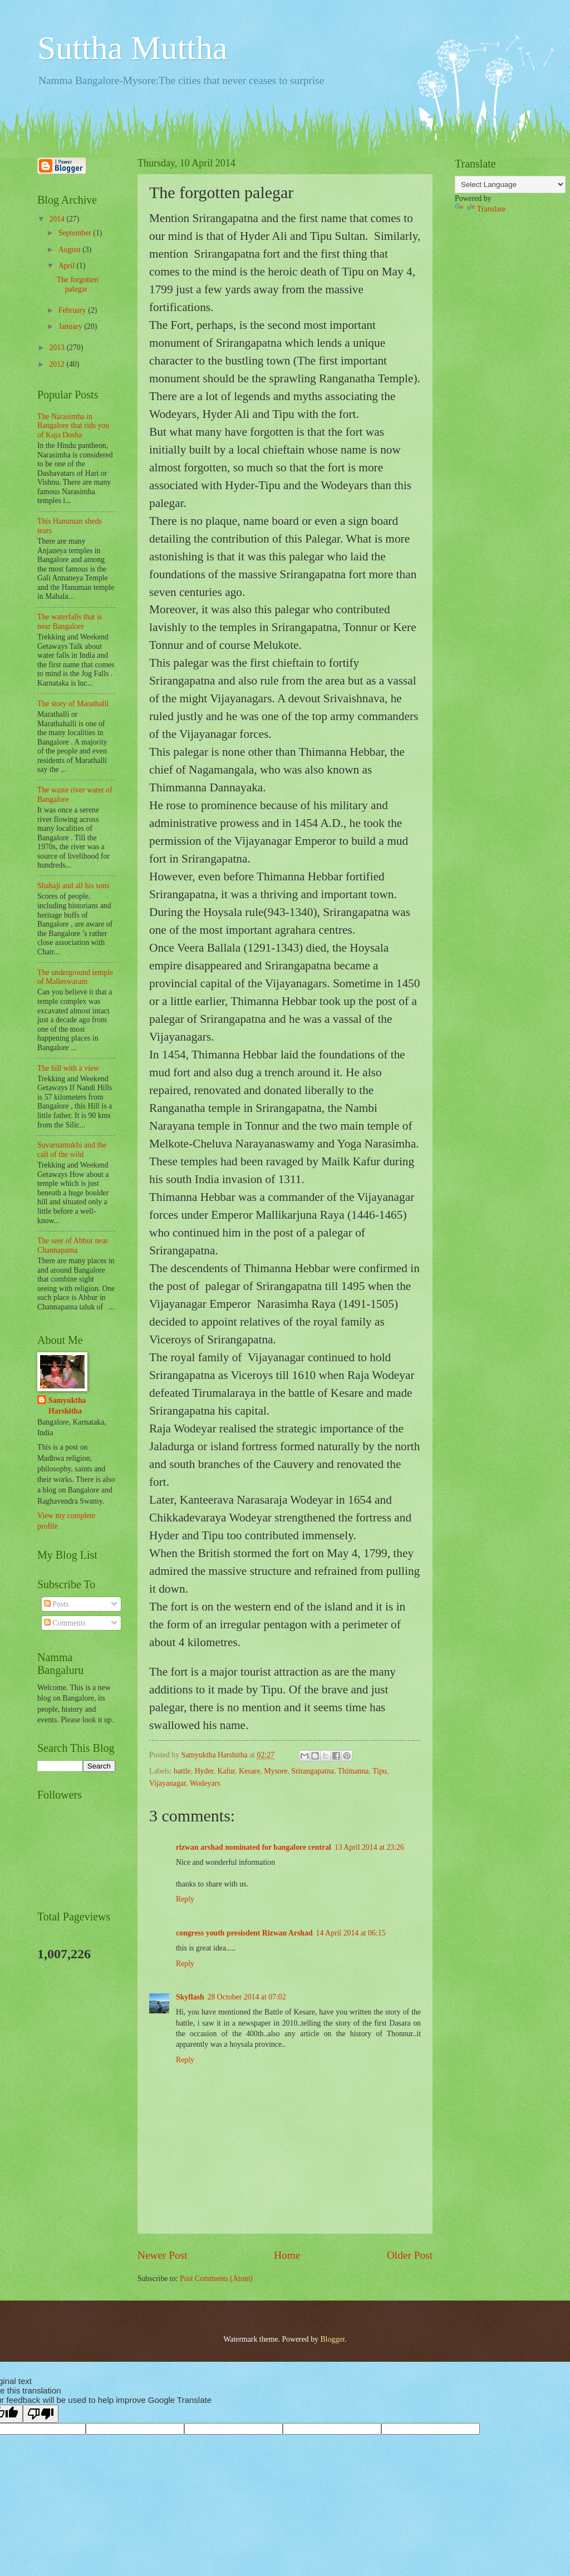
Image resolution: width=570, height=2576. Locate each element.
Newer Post (162, 2255)
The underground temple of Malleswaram (75, 977)
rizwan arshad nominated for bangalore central (253, 1847)
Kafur (226, 1771)
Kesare (249, 1771)
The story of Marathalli (73, 704)
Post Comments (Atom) (216, 2278)
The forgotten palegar (77, 284)
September (75, 233)
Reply (185, 1899)
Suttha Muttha (132, 47)
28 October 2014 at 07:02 (247, 1997)
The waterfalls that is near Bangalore (69, 622)
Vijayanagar (167, 1783)
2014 (57, 219)
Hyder (204, 1771)
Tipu (379, 1771)
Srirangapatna (312, 1771)
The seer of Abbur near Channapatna (72, 1245)
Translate (480, 209)
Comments (65, 1623)
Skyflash (190, 1997)
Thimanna (353, 1771)
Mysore (275, 1771)
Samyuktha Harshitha (67, 1405)
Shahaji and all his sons (73, 885)
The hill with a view (68, 1068)
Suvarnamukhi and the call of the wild (71, 1150)
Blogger (332, 2339)
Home (287, 2255)
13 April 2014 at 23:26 (369, 1847)
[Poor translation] (40, 2414)
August (70, 249)
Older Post (410, 2255)
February (73, 310)
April (67, 266)
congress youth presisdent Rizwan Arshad (244, 1933)
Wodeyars (205, 1783)
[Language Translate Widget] (510, 184)
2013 (57, 347)
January (71, 326)
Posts (56, 1604)
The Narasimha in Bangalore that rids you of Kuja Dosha (73, 425)
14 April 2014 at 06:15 (351, 1933)
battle (182, 1771)
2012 (57, 364)
